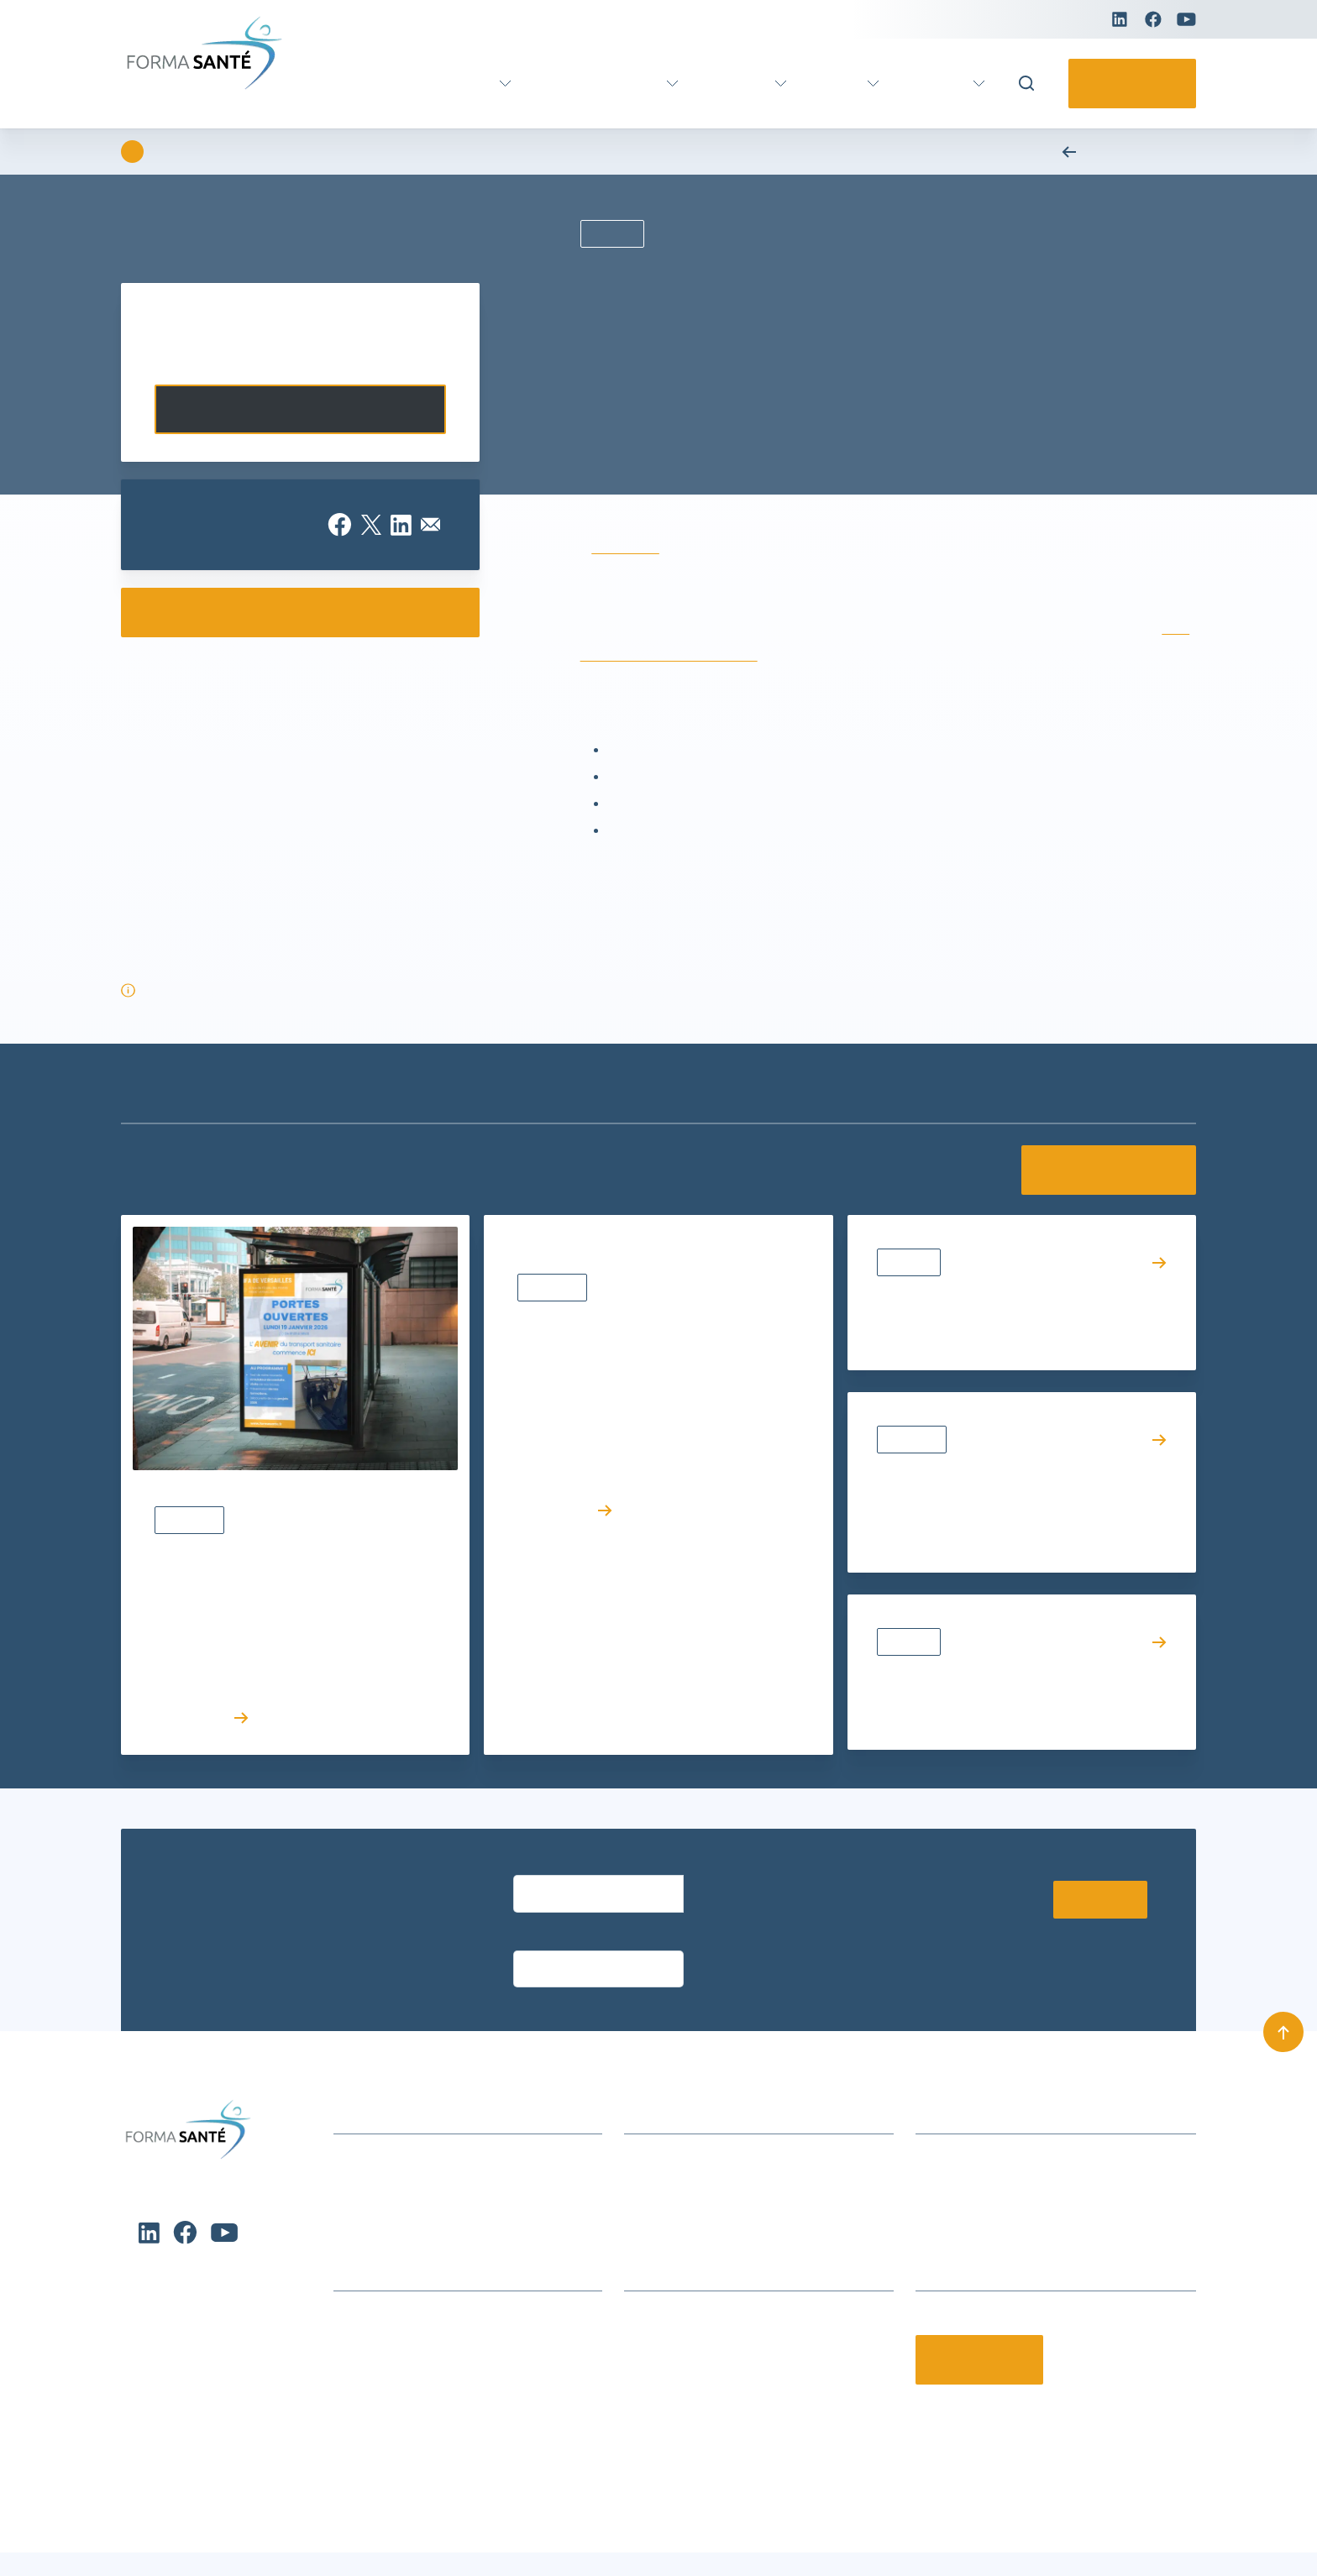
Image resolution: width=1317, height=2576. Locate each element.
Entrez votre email (559, 1867)
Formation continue (582, 84)
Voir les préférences (454, 2518)
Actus (832, 84)
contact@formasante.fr (984, 2165)
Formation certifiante (401, 84)
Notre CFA (653, 2348)
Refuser (280, 2518)
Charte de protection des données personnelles (171, 2550)
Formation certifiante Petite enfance (439, 2348)
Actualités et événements (407, 2113)
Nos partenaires (670, 2322)
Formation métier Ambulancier (423, 2322)
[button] (527, 2392)
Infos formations (673, 2113)
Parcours (728, 84)
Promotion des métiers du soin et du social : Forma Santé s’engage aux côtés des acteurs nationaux (1012, 1501)
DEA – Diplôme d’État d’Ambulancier (705, 655)
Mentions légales (1145, 2541)
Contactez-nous (1126, 84)
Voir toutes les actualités (1100, 1170)
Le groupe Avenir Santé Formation (725, 2296)
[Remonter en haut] (1283, 1986)
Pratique (935, 84)
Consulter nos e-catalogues (300, 612)
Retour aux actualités (1121, 152)
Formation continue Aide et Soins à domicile (464, 2270)
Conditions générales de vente (695, 2541)
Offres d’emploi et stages (698, 2374)
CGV (637, 2165)
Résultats (912, 1262)
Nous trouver (662, 2139)
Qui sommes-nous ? (683, 2270)
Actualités (191, 1520)
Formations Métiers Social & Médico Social (460, 2296)
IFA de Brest (622, 548)
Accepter (108, 2518)
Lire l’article (204, 1717)
